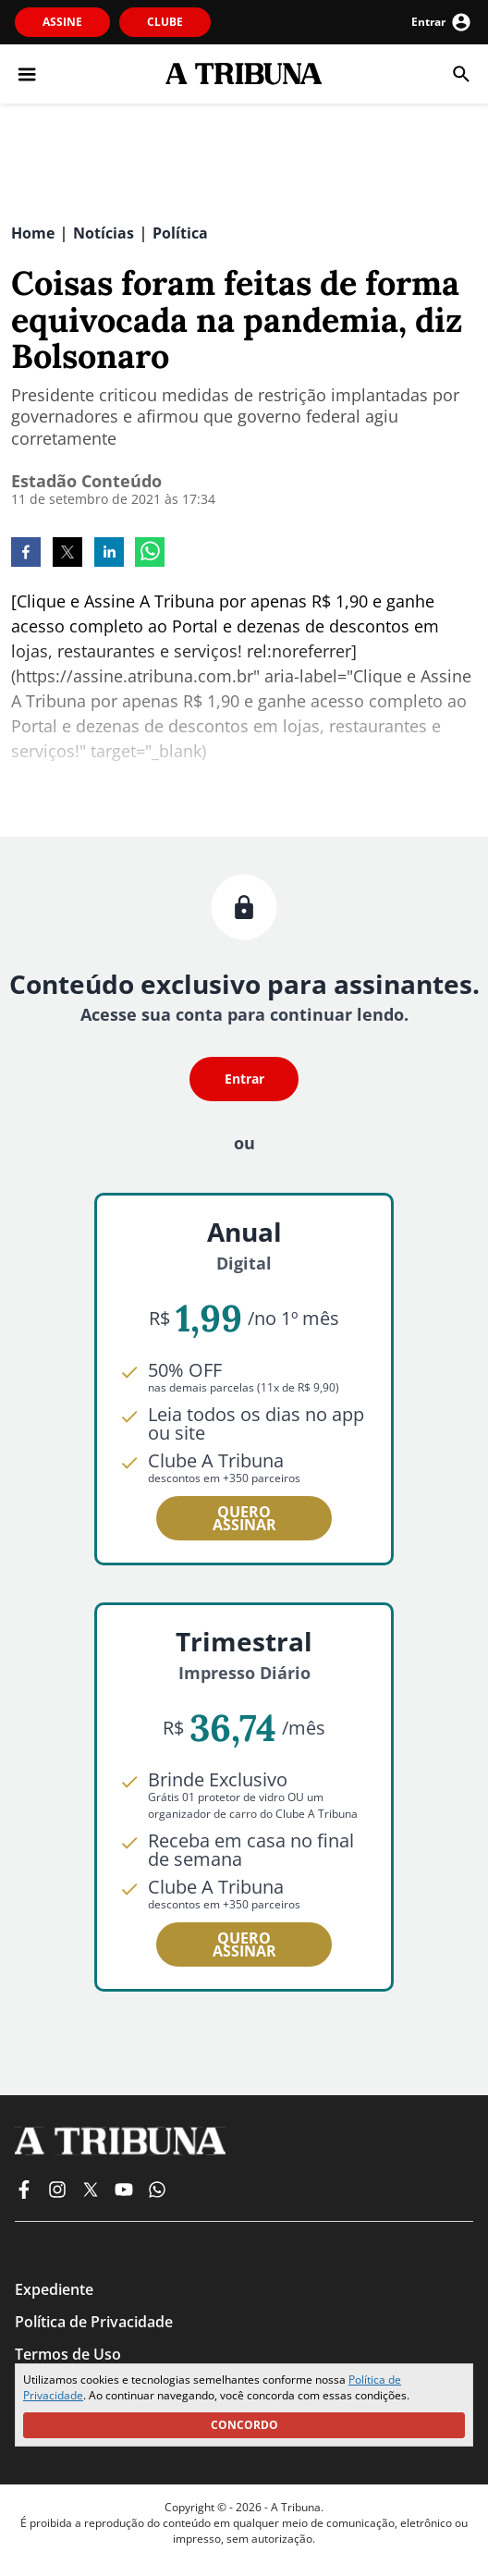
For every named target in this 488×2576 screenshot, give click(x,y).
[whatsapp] (150, 553)
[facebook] (26, 553)
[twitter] (67, 553)
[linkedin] (109, 553)
